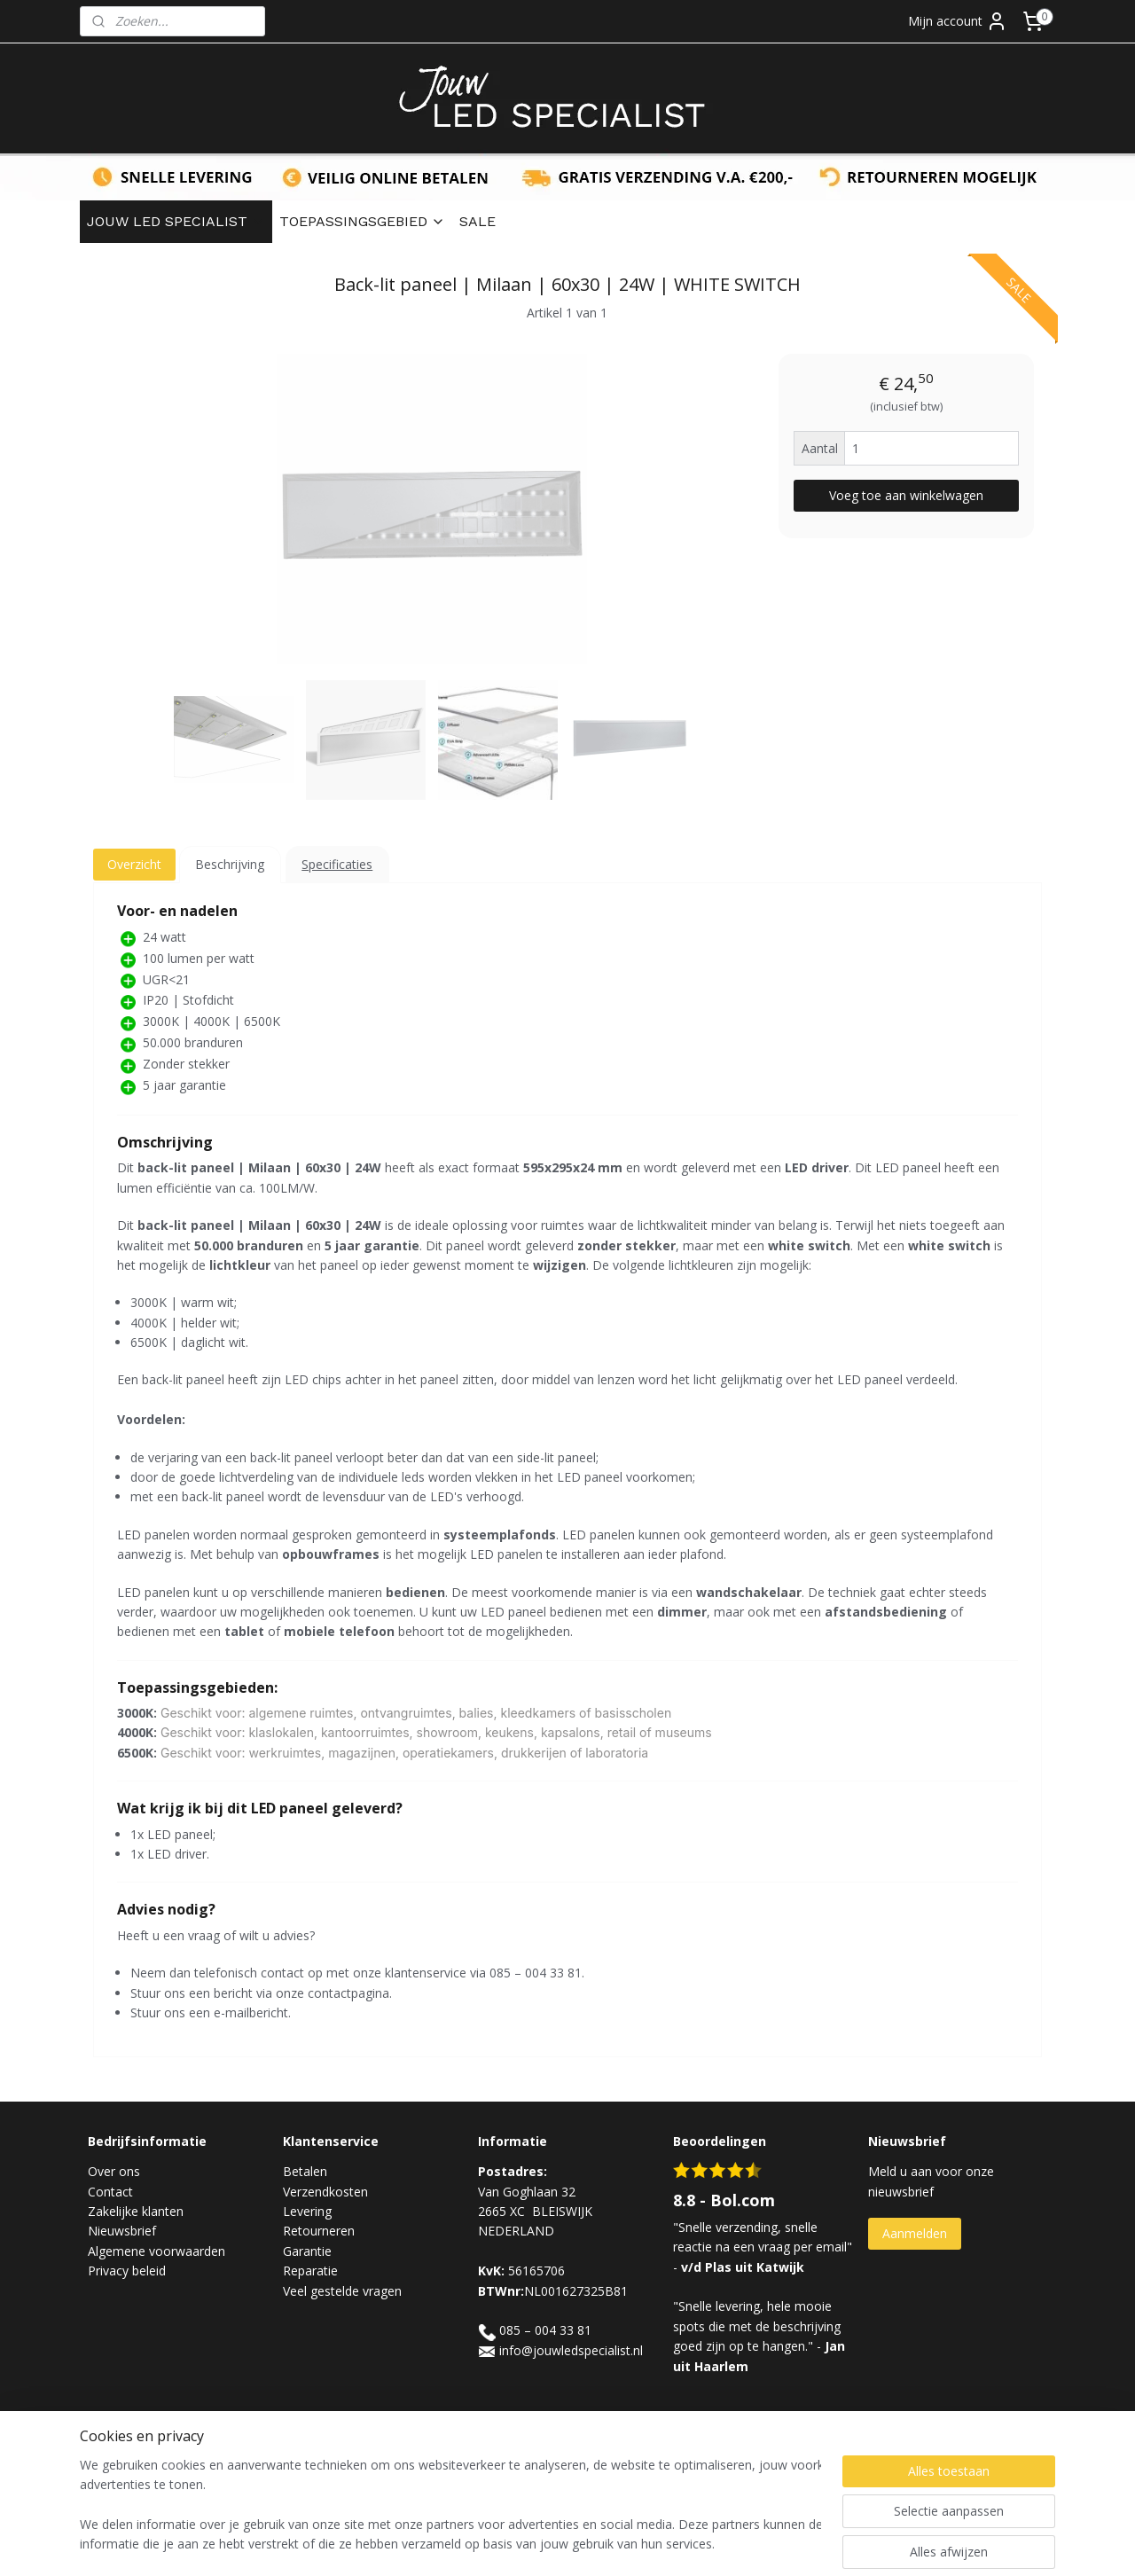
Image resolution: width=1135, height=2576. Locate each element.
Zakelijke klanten (136, 2211)
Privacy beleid (127, 2270)
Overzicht (134, 864)
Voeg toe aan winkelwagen (906, 495)
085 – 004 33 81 (545, 2330)
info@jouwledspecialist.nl (571, 2350)
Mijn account (957, 21)
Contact (110, 2191)
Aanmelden (914, 2233)
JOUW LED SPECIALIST (176, 221)
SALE (477, 221)
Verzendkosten (325, 2191)
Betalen (305, 2171)
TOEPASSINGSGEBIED (362, 221)
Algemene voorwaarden (156, 2251)
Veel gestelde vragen (342, 2290)
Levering (307, 2211)
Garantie (307, 2251)
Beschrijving (229, 864)
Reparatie (310, 2270)
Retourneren (319, 2230)
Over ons (114, 2171)
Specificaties (336, 864)
